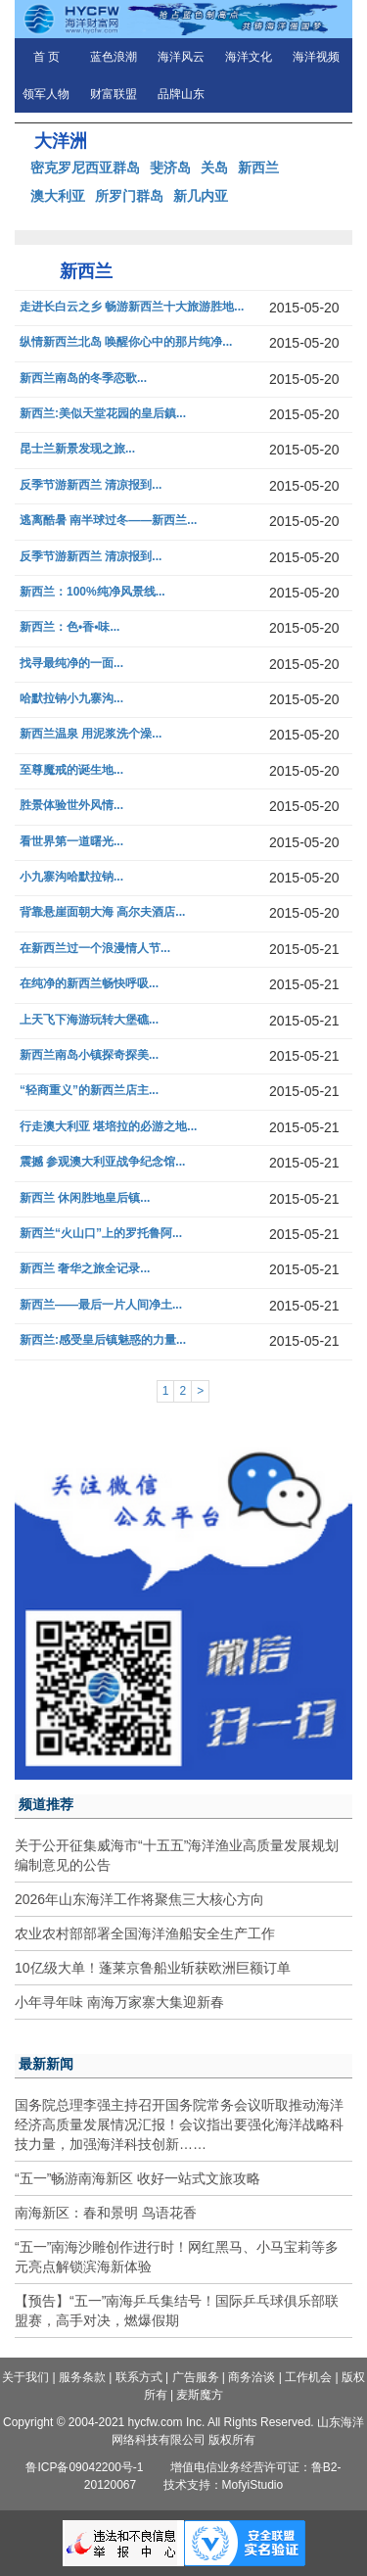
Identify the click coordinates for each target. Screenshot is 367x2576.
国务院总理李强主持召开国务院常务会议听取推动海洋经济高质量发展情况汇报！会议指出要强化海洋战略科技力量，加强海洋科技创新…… (179, 2124)
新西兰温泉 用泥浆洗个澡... (90, 734)
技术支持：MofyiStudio (223, 2485)
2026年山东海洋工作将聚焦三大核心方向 (139, 1899)
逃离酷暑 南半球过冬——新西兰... (108, 520)
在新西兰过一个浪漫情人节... (95, 948)
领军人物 (46, 94)
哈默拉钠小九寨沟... (71, 698)
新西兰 (258, 167)
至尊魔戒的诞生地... (71, 770)
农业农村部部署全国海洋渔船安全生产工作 (145, 1933)
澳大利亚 (57, 196)
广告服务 (195, 2377)
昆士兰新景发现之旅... (77, 449)
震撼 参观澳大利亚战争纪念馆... (102, 1162)
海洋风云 (181, 57)
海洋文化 (248, 57)
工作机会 (308, 2377)
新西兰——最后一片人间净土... (101, 1305)
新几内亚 (200, 196)
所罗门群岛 (129, 196)
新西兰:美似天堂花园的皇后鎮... (103, 413)
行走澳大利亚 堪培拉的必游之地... (108, 1127)
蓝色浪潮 (113, 57)
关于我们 (25, 2377)
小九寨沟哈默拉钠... (71, 877)
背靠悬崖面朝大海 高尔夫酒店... (102, 912)
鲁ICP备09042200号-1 (84, 2467)
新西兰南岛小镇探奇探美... (89, 1055)
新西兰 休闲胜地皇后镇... (85, 1198)
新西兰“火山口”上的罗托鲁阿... (101, 1233)
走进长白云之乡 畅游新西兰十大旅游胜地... (132, 307)
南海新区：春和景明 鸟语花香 (106, 2212)
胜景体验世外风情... (71, 805)
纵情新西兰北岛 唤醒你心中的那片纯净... (126, 342)
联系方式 (138, 2377)
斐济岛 (170, 167)
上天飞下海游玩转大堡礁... (89, 1020)
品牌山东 (181, 94)
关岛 (214, 167)
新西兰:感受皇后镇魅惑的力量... (103, 1340)
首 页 (46, 57)
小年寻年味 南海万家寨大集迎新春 (119, 2002)
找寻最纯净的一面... (71, 663)
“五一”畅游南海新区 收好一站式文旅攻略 (137, 2178)
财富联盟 (113, 94)
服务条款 (82, 2377)
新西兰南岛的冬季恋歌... (83, 378)
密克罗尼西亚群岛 (85, 167)
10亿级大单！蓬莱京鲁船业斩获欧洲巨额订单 (153, 1968)
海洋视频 (316, 57)
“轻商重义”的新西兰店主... (89, 1090)
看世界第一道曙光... (71, 841)
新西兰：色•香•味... (69, 627)
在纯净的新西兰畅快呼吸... (89, 984)
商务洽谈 (251, 2377)
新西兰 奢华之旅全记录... (85, 1269)
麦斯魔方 (199, 2395)
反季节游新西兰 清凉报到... (90, 485)
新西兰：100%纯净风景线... (92, 592)
